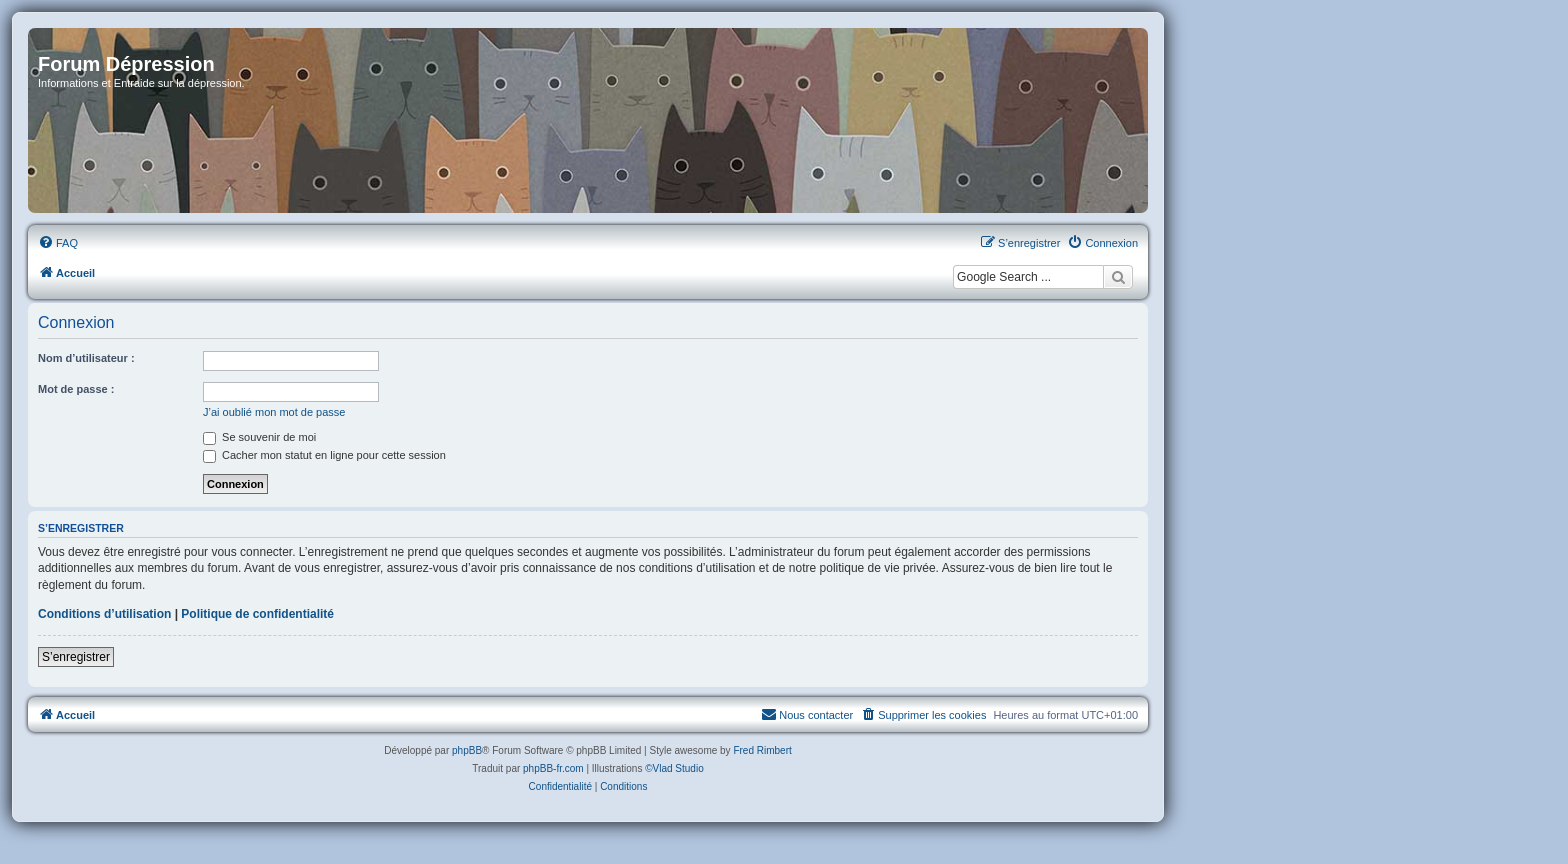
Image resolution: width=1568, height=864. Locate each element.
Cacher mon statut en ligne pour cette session (324, 455)
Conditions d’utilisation (104, 614)
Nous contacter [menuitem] (807, 714)
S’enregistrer (76, 657)
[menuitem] (58, 243)
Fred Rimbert (762, 750)
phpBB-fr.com (553, 768)
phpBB (467, 750)
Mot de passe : (76, 389)
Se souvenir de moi (259, 437)
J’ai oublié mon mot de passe (274, 412)
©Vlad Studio (674, 768)
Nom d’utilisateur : (86, 358)
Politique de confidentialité (257, 614)
